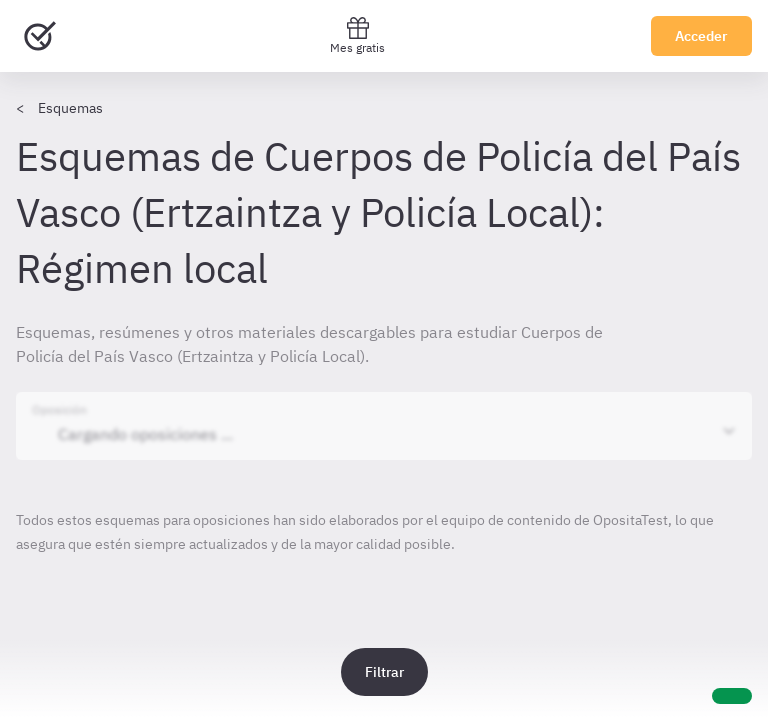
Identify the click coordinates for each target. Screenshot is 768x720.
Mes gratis (357, 35)
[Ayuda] (732, 696)
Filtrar (384, 672)
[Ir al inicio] (40, 36)
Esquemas (70, 108)
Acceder (701, 36)
